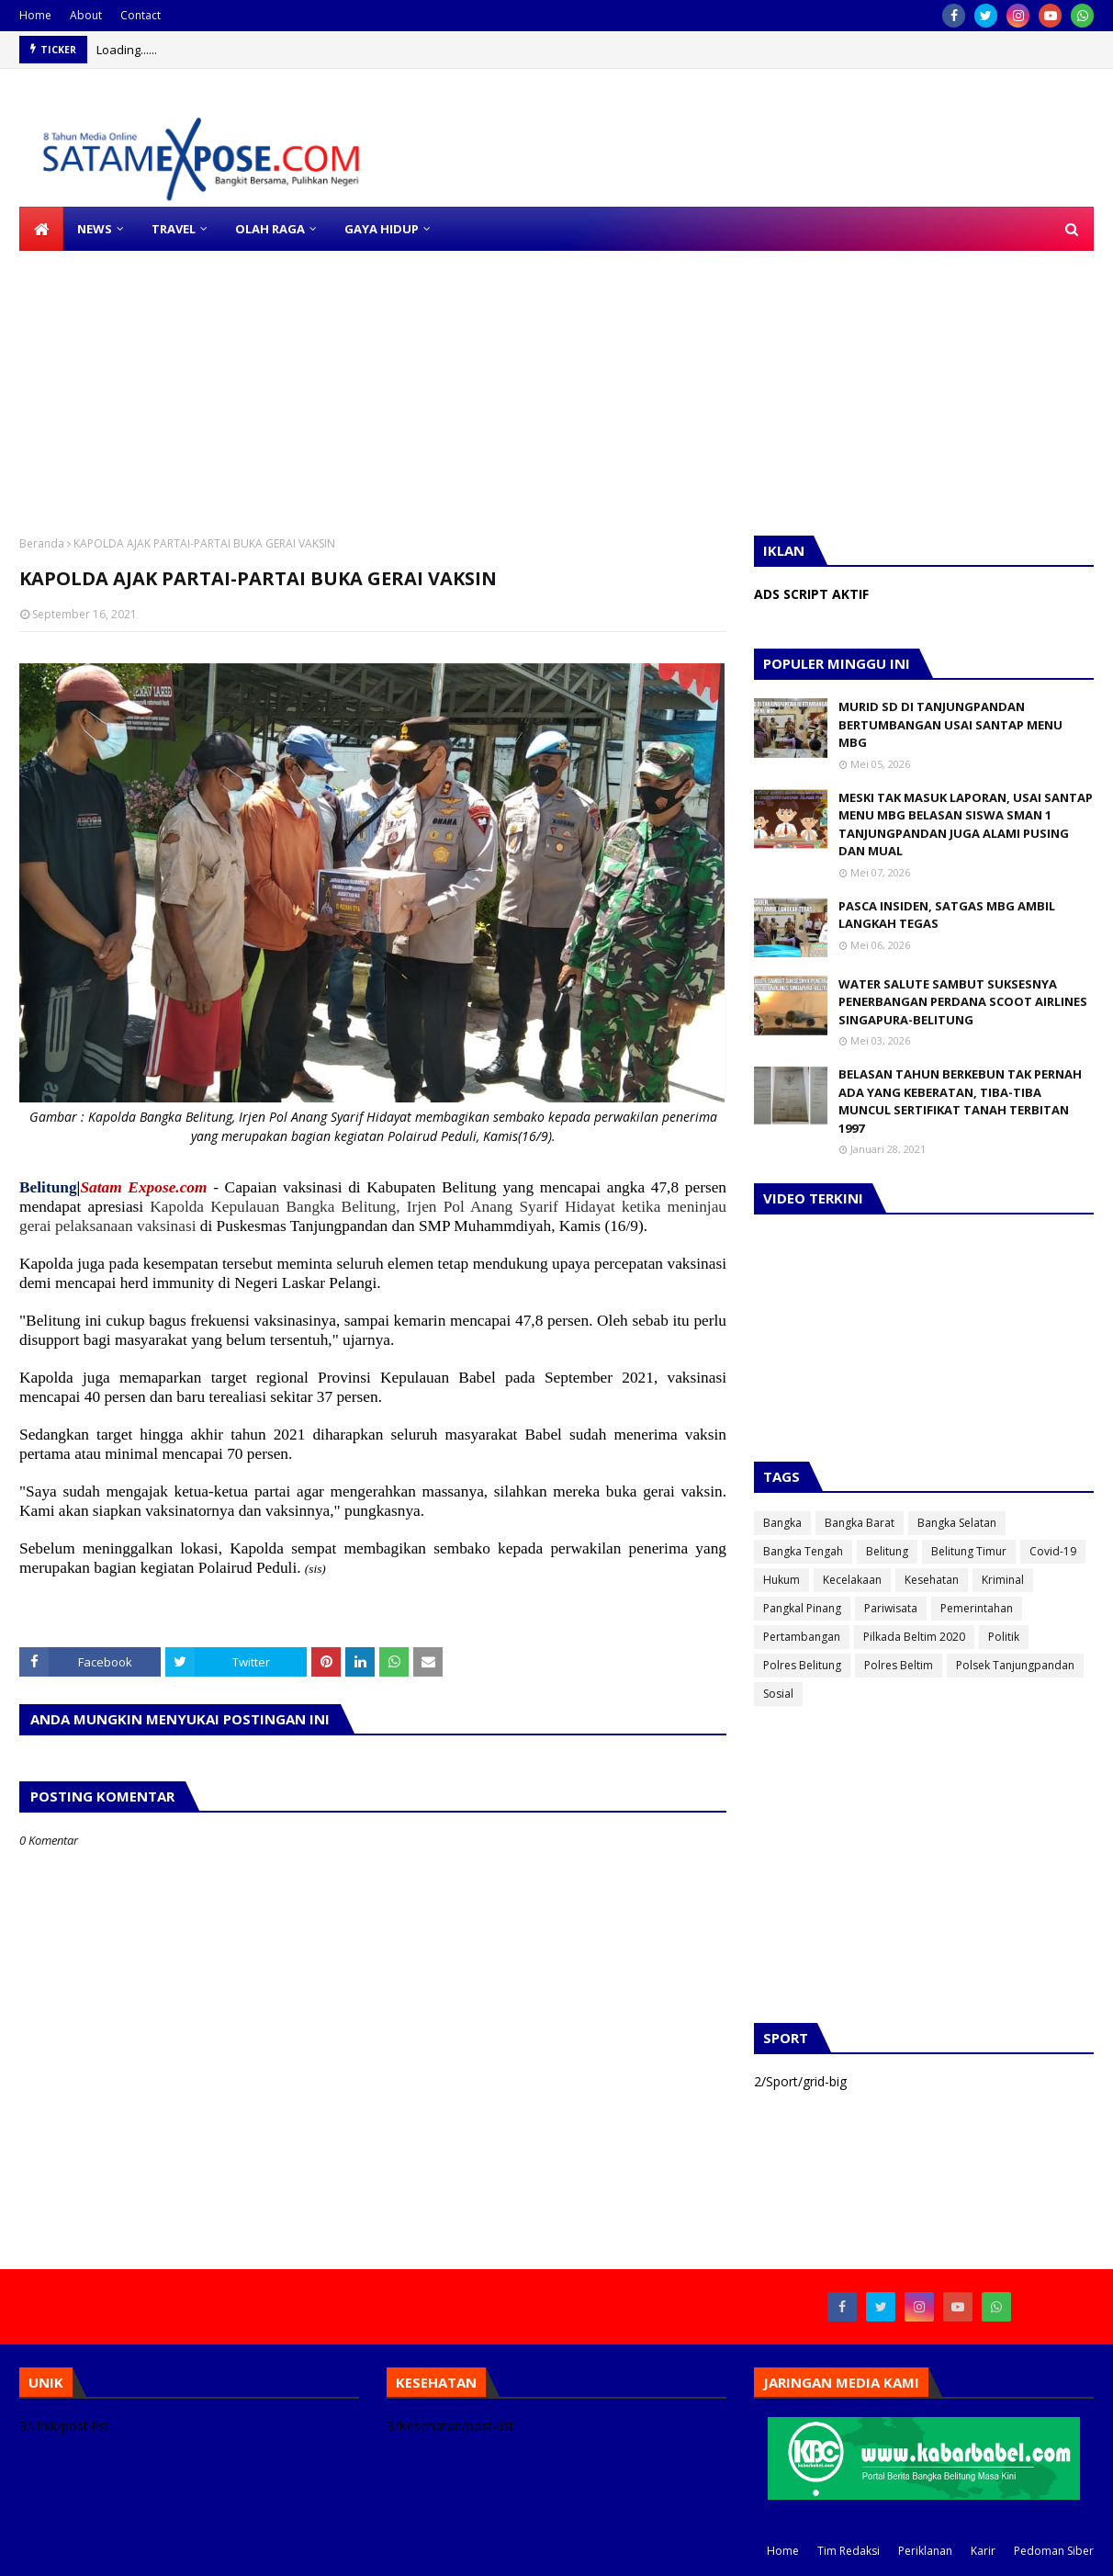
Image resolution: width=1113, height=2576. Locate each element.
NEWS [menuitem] (94, 228)
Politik (1003, 1636)
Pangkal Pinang (802, 1608)
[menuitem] (41, 229)
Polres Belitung (802, 1665)
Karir (983, 2551)
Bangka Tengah (803, 1551)
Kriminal (1003, 1579)
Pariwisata (890, 1608)
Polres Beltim (898, 1665)
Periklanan (925, 2551)
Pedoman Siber (1054, 2551)
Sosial (778, 1693)
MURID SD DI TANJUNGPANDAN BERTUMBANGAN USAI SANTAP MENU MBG (950, 724)
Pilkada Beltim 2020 (914, 1636)
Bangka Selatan (956, 1523)
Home (35, 15)
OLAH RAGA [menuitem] (270, 228)
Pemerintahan (976, 1608)
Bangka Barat (859, 1523)
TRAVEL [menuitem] (174, 228)
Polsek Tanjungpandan (1015, 1665)
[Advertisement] (551, 379)
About (86, 15)
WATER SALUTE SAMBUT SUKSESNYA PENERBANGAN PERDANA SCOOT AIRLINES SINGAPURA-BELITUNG (962, 1002)
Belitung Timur (968, 1551)
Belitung (887, 1551)
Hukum (781, 1579)
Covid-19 (1052, 1551)
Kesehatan (932, 1579)
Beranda (41, 543)
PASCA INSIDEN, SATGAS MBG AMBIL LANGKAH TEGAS (946, 915)
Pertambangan (801, 1636)
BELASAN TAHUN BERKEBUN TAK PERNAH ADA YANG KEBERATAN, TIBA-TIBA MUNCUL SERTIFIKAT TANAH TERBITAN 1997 (960, 1101)
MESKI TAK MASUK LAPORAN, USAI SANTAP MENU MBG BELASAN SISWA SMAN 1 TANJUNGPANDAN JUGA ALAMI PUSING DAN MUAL (965, 824)
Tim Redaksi (848, 2551)
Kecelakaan (852, 1579)
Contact (140, 15)
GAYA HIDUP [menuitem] (381, 228)
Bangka (782, 1523)
